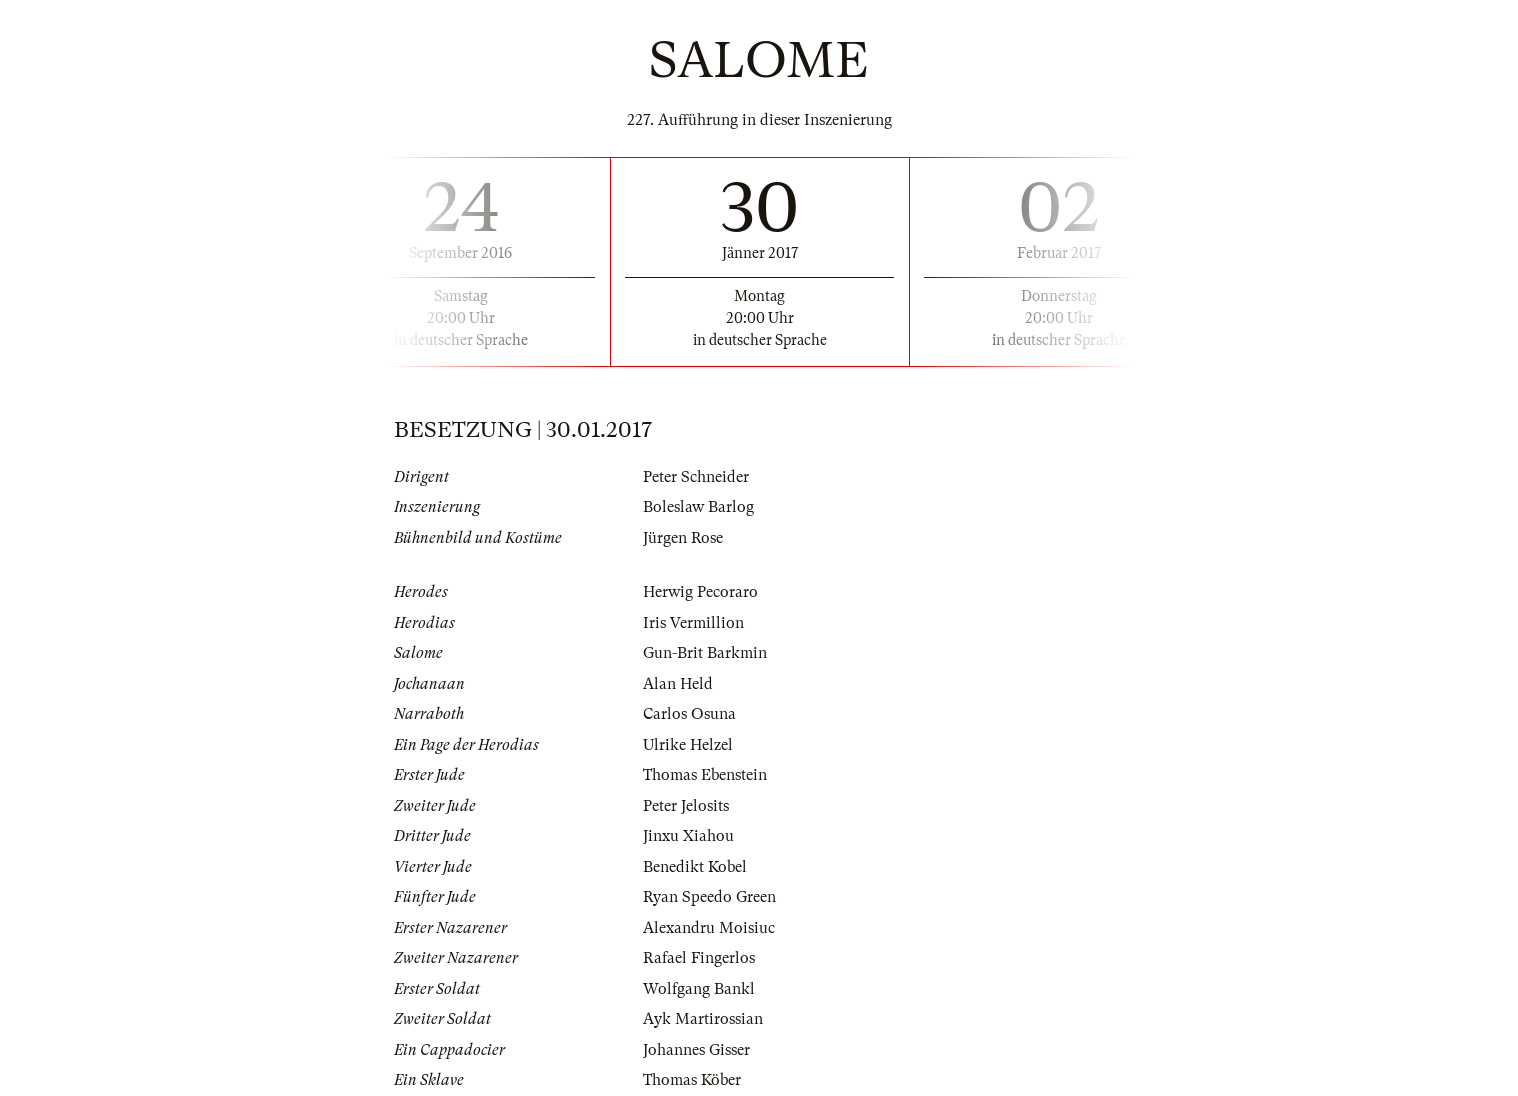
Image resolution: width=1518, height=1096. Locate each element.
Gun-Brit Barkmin (705, 653)
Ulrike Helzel (688, 745)
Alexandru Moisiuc (709, 928)
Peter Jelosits (686, 806)
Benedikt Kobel (695, 867)
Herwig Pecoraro (700, 592)
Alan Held (678, 684)
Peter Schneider (696, 477)
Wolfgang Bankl (699, 989)
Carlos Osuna (689, 714)
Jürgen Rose (683, 538)
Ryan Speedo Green (709, 897)
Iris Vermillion (693, 623)
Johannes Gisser (696, 1050)
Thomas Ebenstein (705, 775)
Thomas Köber (692, 1080)
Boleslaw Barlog (698, 507)
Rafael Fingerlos (699, 958)
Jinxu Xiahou (688, 836)
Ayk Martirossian (703, 1019)
